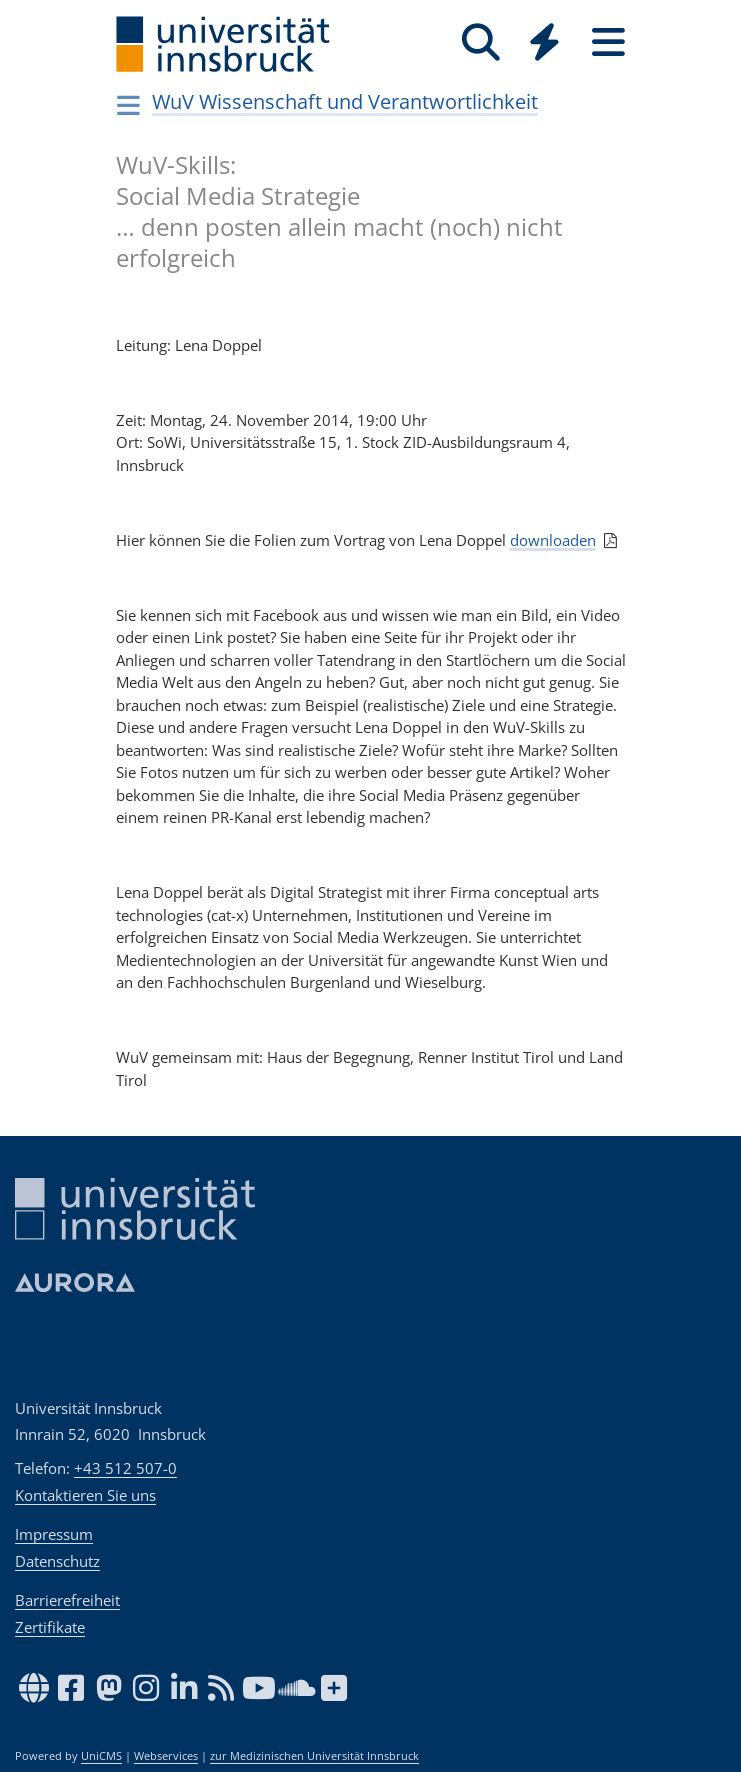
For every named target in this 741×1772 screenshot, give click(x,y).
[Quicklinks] (545, 42)
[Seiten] (609, 42)
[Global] (545, 44)
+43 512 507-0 (125, 1468)
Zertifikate (50, 1627)
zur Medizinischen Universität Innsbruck (314, 1756)
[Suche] (481, 42)
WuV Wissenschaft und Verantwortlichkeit (345, 101)
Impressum (54, 1534)
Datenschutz (57, 1561)
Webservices (166, 1756)
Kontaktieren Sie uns (85, 1495)
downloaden (553, 540)
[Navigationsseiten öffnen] (129, 105)
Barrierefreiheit (67, 1600)
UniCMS (101, 1756)
